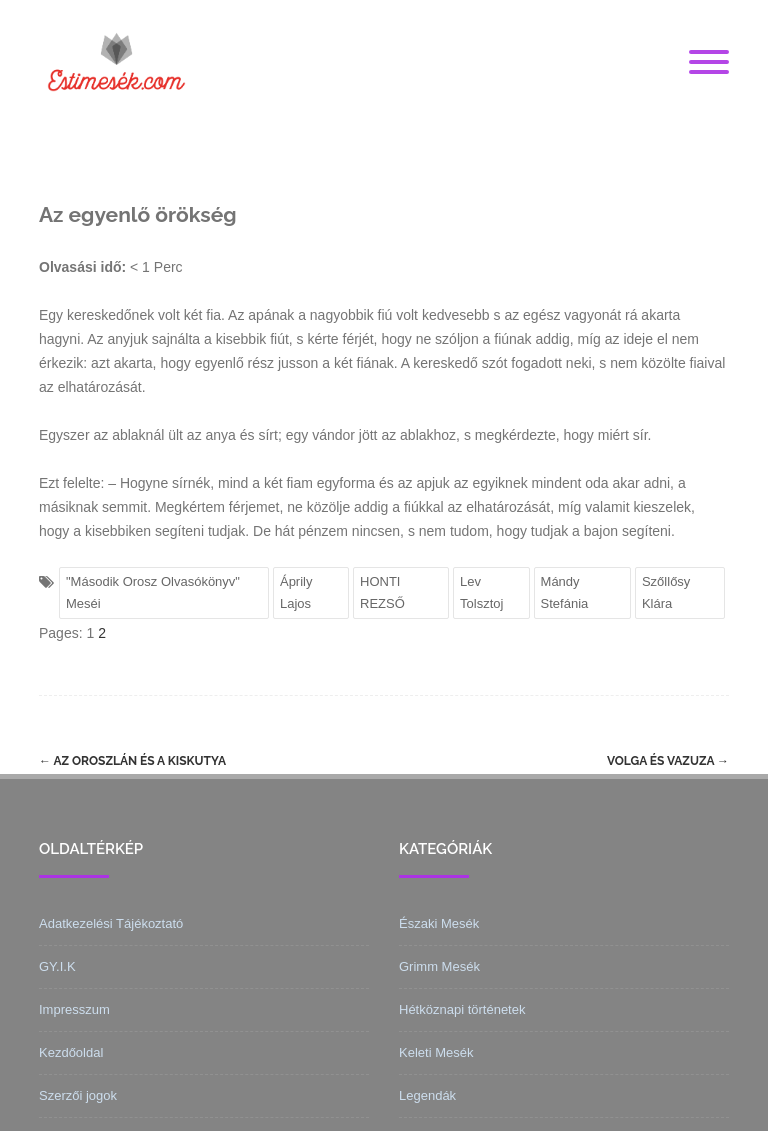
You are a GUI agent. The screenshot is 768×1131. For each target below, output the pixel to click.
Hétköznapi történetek (462, 1009)
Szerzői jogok (78, 1095)
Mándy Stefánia (565, 592)
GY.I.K (57, 966)
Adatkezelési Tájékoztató (111, 923)
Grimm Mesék (439, 966)
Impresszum (74, 1009)
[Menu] (709, 63)
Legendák (427, 1095)
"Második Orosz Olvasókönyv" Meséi (153, 592)
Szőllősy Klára (666, 592)
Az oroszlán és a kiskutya (132, 761)
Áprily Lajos (296, 592)
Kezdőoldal (71, 1052)
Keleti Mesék (436, 1052)
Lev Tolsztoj (481, 592)
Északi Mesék (439, 923)
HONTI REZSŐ (382, 592)
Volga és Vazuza (668, 761)
